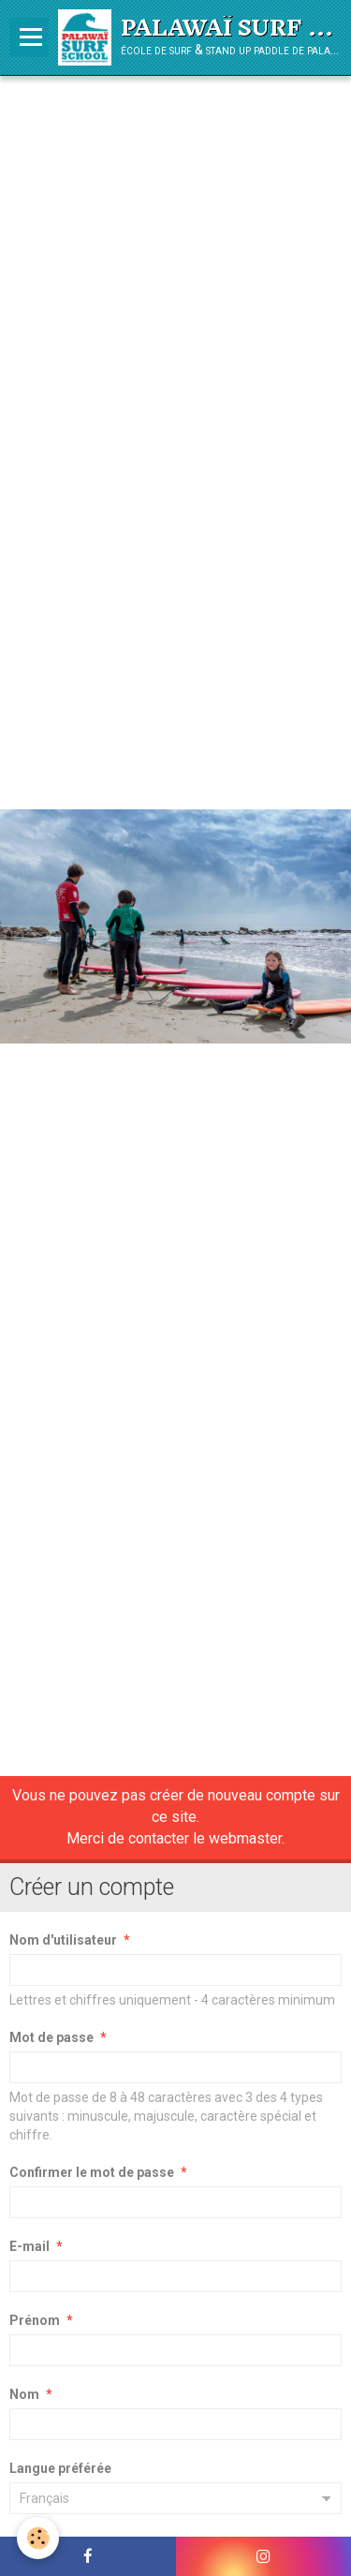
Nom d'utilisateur (63, 1939)
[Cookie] (38, 2538)
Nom (24, 2394)
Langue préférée (60, 2468)
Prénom (34, 2320)
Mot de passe (51, 2037)
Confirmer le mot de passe (91, 2172)
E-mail (29, 2246)
